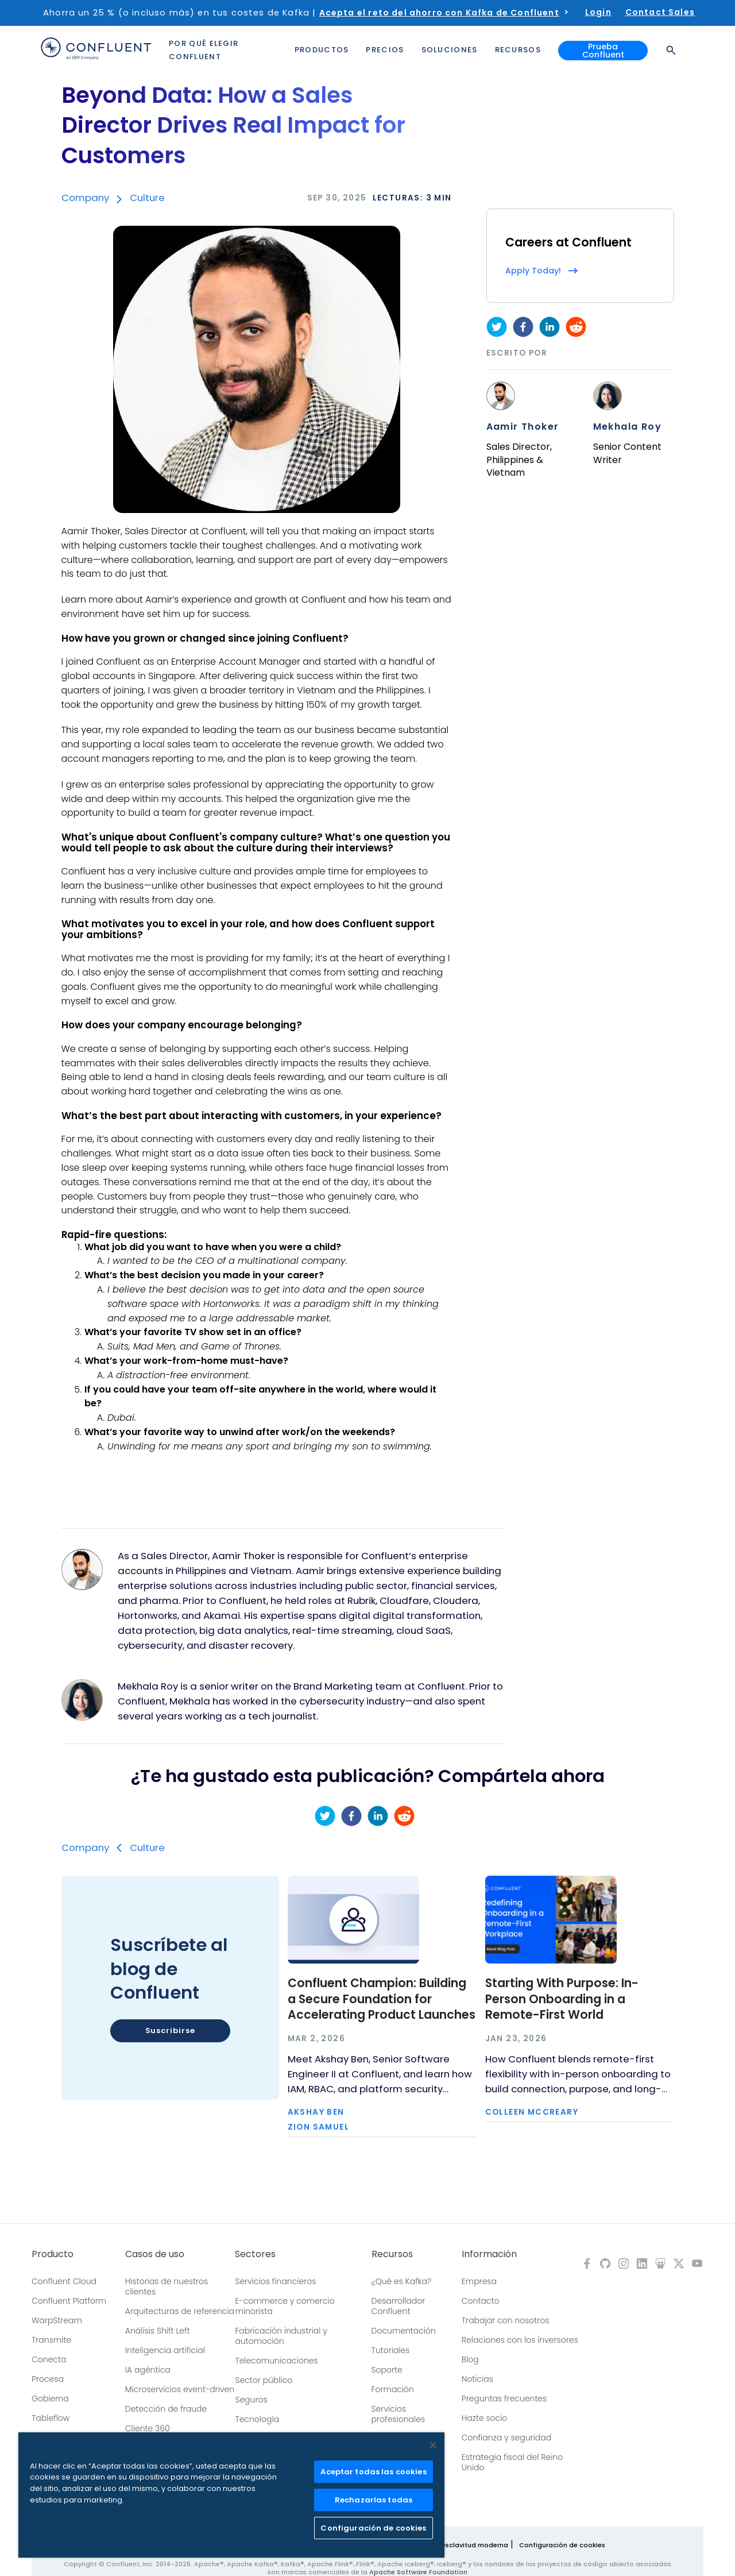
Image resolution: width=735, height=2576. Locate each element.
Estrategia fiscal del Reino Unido (512, 2462)
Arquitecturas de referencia (179, 2311)
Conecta (49, 2359)
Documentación (404, 2330)
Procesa (48, 2379)
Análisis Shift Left (157, 2330)
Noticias (477, 2379)
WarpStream (57, 2320)
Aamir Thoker (522, 427)
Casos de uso (154, 2254)
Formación (393, 2389)
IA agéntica (148, 2370)
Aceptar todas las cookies (373, 2471)
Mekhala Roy (627, 427)
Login (598, 12)
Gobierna (50, 2398)
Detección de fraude (166, 2409)
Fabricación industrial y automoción (281, 2336)
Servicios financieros (275, 2281)
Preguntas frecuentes (504, 2398)
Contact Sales (660, 12)
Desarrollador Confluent (398, 2306)
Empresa (479, 2281)
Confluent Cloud (64, 2281)
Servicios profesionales (398, 2414)
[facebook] (523, 327)
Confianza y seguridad (506, 2437)
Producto (53, 2254)
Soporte (387, 2370)
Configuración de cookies (562, 2545)
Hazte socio (485, 2418)
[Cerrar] (433, 2445)
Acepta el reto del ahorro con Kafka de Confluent (439, 12)
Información (489, 2254)
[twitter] (496, 327)
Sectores (255, 2254)
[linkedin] (549, 327)
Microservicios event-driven (179, 2389)
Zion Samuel (318, 2127)
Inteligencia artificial (165, 2350)
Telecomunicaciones (276, 2360)
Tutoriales (391, 2350)
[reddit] (576, 327)
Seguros (251, 2399)
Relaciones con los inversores (520, 2340)
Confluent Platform (69, 2301)
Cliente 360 (147, 2428)
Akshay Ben (316, 2112)
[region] (231, 2495)
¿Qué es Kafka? (401, 2281)
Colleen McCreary (531, 2112)
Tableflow (50, 2418)
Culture (147, 198)
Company (85, 198)
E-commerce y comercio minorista (284, 2306)
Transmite (51, 2340)
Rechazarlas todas (373, 2499)
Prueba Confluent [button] (603, 50)
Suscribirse (170, 2030)
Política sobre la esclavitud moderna (447, 2545)
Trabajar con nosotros (506, 2320)
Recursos (392, 2254)
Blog (470, 2359)
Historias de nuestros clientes (166, 2286)
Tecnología (257, 2419)
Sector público (263, 2380)
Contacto (481, 2301)
